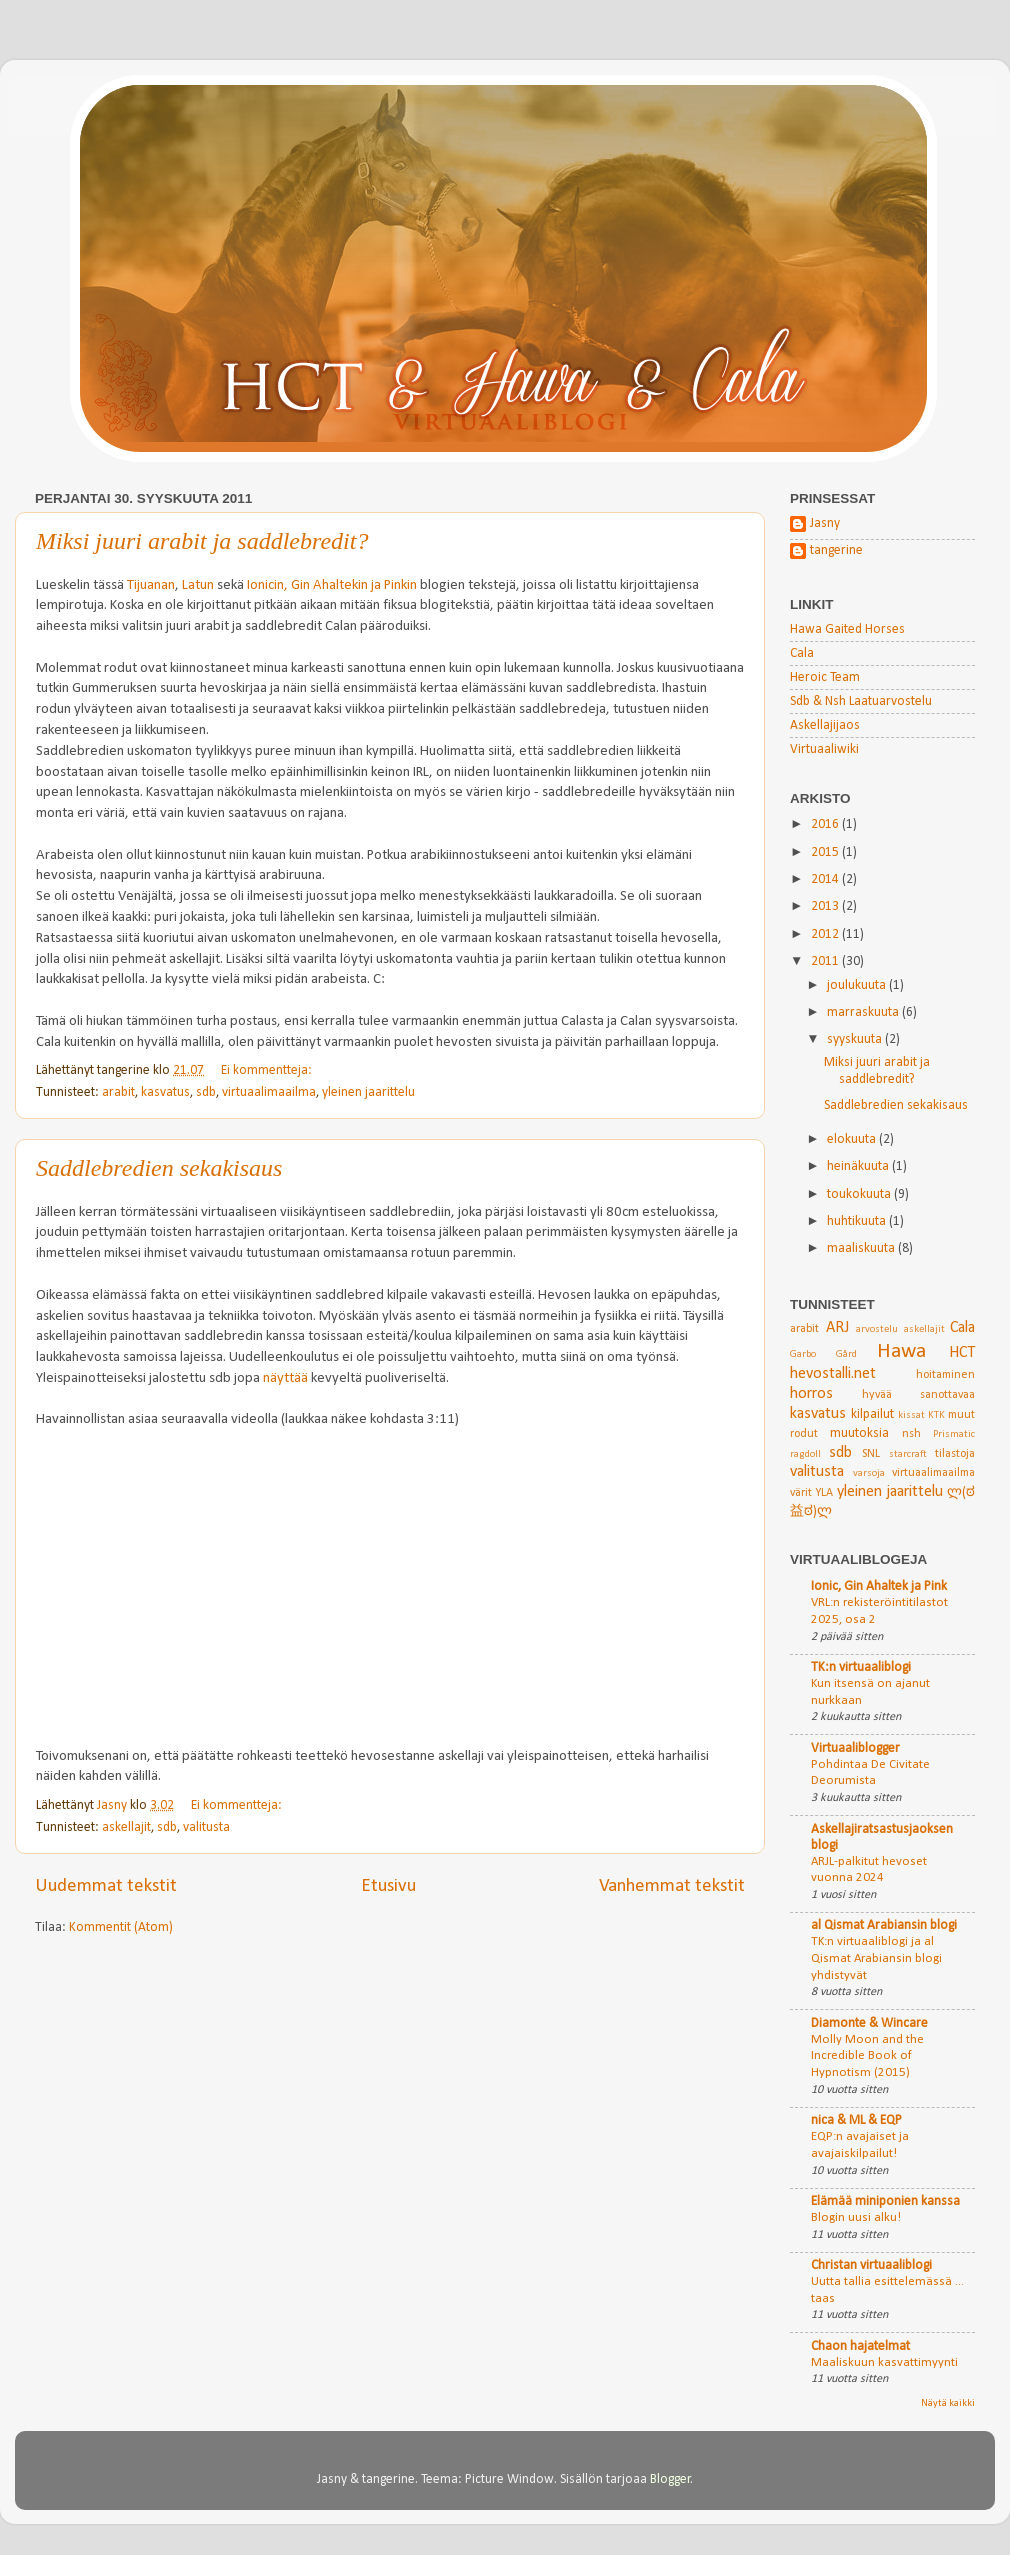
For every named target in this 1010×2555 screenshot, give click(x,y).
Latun (198, 585)
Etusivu (388, 1886)
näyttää (285, 1378)
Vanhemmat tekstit (672, 1886)
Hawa (901, 1351)
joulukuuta (858, 985)
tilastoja (955, 1454)
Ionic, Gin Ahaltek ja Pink (879, 1586)
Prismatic (954, 1434)
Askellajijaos (825, 725)
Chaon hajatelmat (860, 2346)
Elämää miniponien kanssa (885, 2201)
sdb (206, 1092)
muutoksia (859, 1433)
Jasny (825, 523)
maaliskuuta (862, 1248)
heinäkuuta (859, 1166)
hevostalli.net (833, 1374)
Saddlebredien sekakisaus (159, 1168)
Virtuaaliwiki (824, 749)
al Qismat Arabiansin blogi (884, 1925)
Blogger (670, 2479)
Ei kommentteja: (268, 1070)
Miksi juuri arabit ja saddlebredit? (202, 541)
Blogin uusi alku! (856, 2217)
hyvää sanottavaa (918, 1395)
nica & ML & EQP (856, 2120)
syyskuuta (856, 1039)
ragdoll (805, 1454)
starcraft (908, 1454)
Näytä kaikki (948, 2403)
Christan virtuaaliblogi (871, 2265)
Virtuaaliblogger (855, 1748)
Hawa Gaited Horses (847, 629)
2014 (826, 879)
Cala (802, 653)
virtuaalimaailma (269, 1092)
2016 (826, 824)
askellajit (126, 1827)
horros (811, 1394)
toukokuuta (860, 1194)
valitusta (206, 1827)
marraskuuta (864, 1012)
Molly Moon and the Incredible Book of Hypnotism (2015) (867, 2056)
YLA (824, 1493)
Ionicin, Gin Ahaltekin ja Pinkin (332, 585)
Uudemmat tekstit (106, 1886)
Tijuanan (151, 585)
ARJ (837, 1328)
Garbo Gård (823, 1354)
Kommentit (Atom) (121, 1927)
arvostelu (877, 1329)
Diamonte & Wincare (869, 2023)
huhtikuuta (858, 1221)
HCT (962, 1353)
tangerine (836, 550)
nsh (911, 1434)
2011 (826, 961)
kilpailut (872, 1414)
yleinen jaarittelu (368, 1092)
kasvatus (165, 1092)
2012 (826, 934)
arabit (118, 1092)
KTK (936, 1415)
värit (801, 1493)
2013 (826, 906)
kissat (911, 1415)
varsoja (869, 1473)
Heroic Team (825, 677)
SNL (871, 1454)
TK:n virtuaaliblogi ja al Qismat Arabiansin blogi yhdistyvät (876, 1958)
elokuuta (853, 1139)
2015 (826, 852)
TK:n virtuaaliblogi (861, 1667)
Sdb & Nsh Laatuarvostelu (861, 701)
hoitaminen (945, 1375)
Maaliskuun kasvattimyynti (884, 2362)
